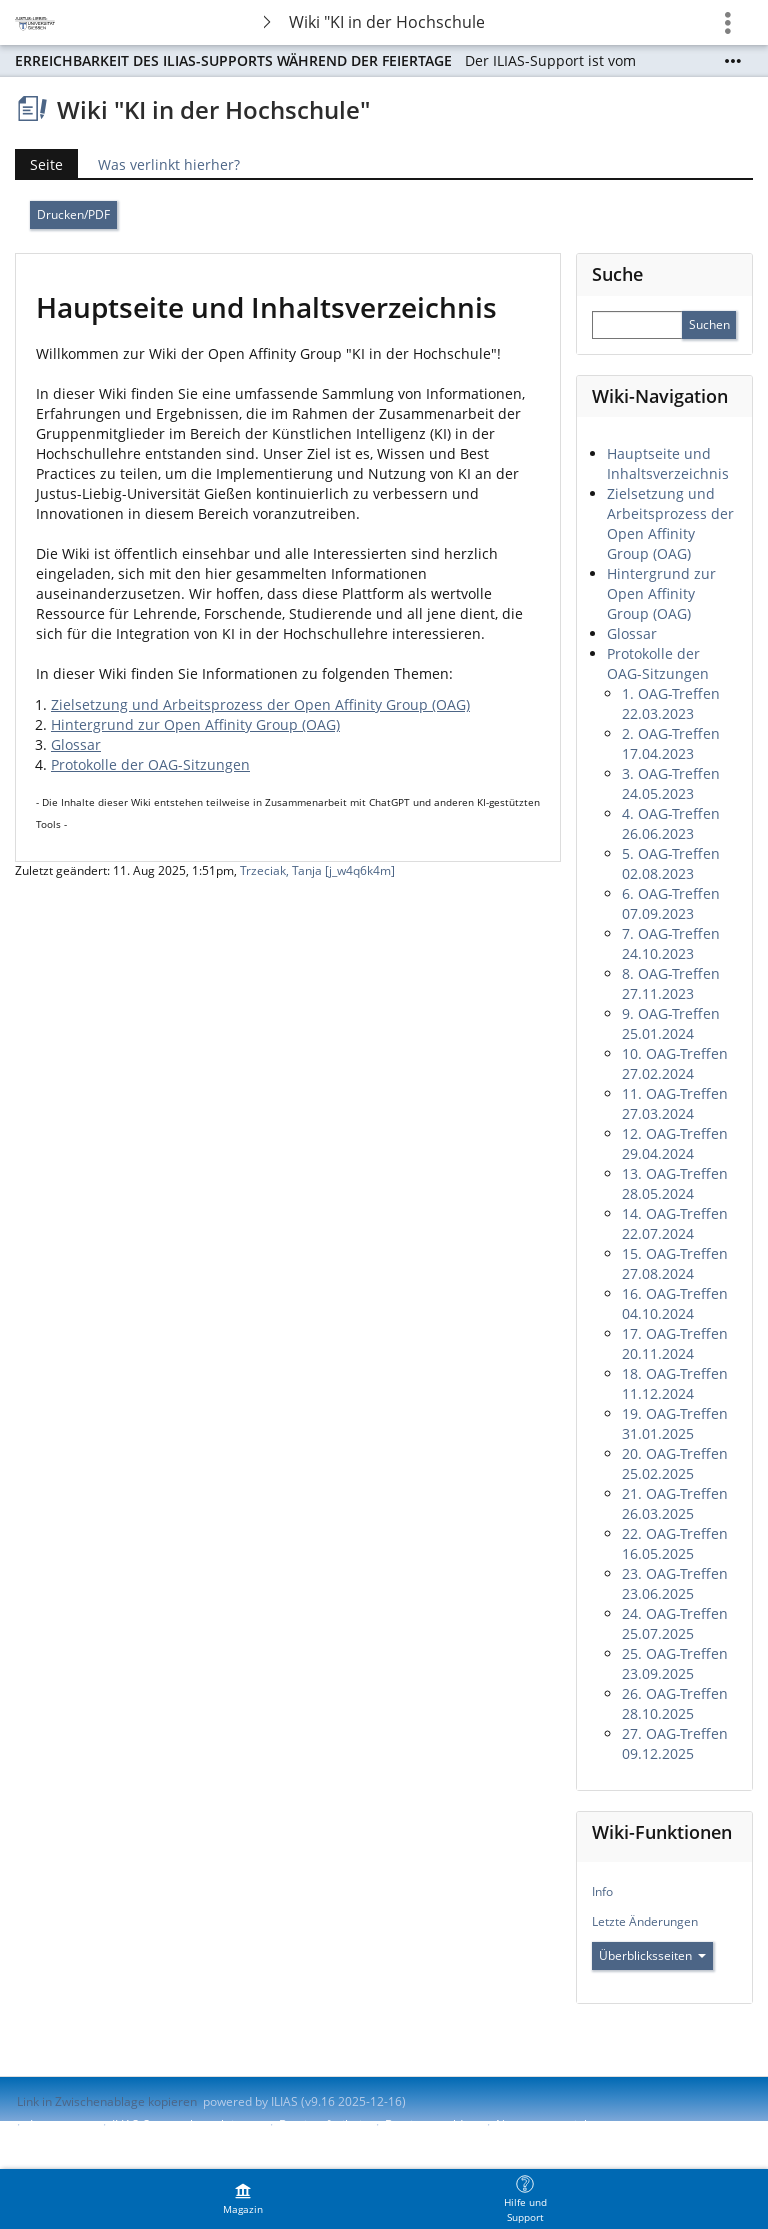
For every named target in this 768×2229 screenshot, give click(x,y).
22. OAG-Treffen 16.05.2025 (675, 1543)
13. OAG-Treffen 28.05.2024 (675, 1183)
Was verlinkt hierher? (169, 164)
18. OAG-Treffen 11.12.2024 (675, 1383)
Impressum (61, 2124)
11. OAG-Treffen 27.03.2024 (675, 1103)
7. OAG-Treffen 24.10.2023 (671, 943)
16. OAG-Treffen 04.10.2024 (675, 1303)
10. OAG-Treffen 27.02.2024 (675, 1063)
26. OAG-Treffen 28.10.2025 (675, 1703)
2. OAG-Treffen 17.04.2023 (671, 743)
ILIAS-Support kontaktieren (186, 2124)
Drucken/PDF (73, 214)
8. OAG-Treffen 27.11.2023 (671, 983)
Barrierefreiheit (322, 2124)
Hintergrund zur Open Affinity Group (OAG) (195, 724)
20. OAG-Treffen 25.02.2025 (675, 1463)
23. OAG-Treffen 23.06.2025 (675, 1583)
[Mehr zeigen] (733, 61)
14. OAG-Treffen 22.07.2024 (675, 1223)
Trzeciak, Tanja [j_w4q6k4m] (317, 870)
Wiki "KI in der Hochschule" (387, 22)
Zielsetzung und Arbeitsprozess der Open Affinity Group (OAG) (260, 704)
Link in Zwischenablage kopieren (107, 2101)
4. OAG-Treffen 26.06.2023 (671, 823)
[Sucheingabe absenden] (709, 325)
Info (602, 1891)
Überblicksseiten (652, 1955)
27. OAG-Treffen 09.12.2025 (675, 1743)
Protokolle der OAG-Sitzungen (150, 764)
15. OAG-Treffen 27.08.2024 (675, 1263)
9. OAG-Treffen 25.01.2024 (671, 1023)
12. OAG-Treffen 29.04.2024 (675, 1143)
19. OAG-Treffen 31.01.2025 (675, 1423)
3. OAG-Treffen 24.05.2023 (671, 783)
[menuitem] (243, 2199)
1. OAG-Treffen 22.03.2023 (671, 703)
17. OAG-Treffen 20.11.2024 (675, 1343)
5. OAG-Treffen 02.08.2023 (671, 863)
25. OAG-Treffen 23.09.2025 (675, 1663)
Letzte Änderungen (645, 1921)
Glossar (76, 744)
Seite (46, 164)
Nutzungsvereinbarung (560, 2124)
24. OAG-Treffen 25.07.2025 (675, 1623)
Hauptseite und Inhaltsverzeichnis (668, 463)
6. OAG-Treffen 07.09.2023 (671, 903)
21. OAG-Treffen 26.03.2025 (675, 1503)
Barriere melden (431, 2124)
